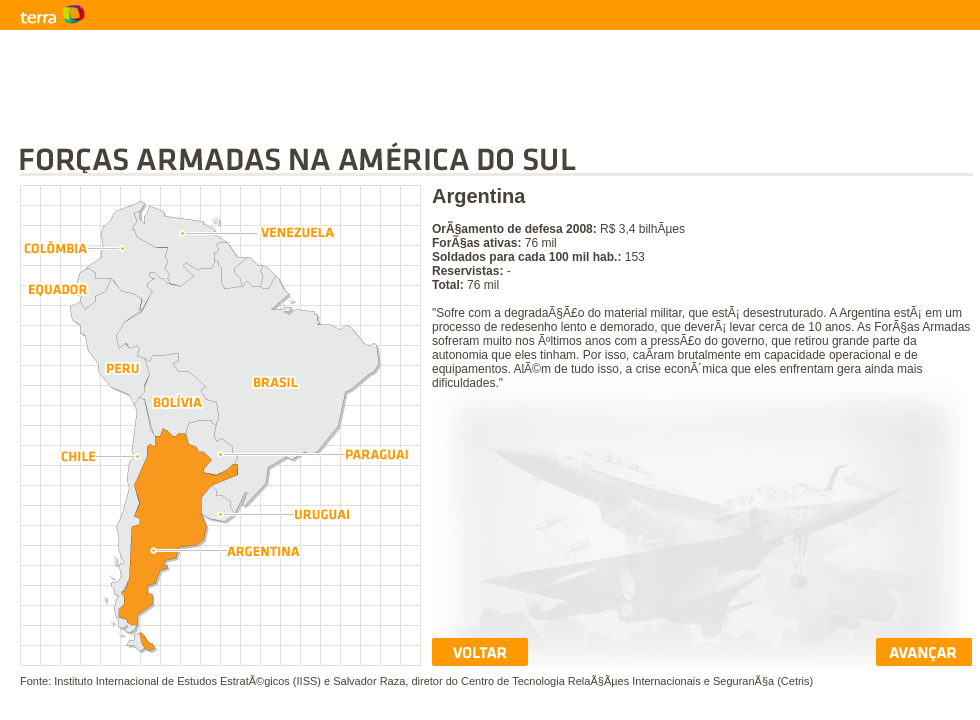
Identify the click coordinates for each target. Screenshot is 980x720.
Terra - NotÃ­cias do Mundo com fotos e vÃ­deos (100, 15)
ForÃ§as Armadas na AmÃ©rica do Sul (496, 159)
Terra (300, 15)
